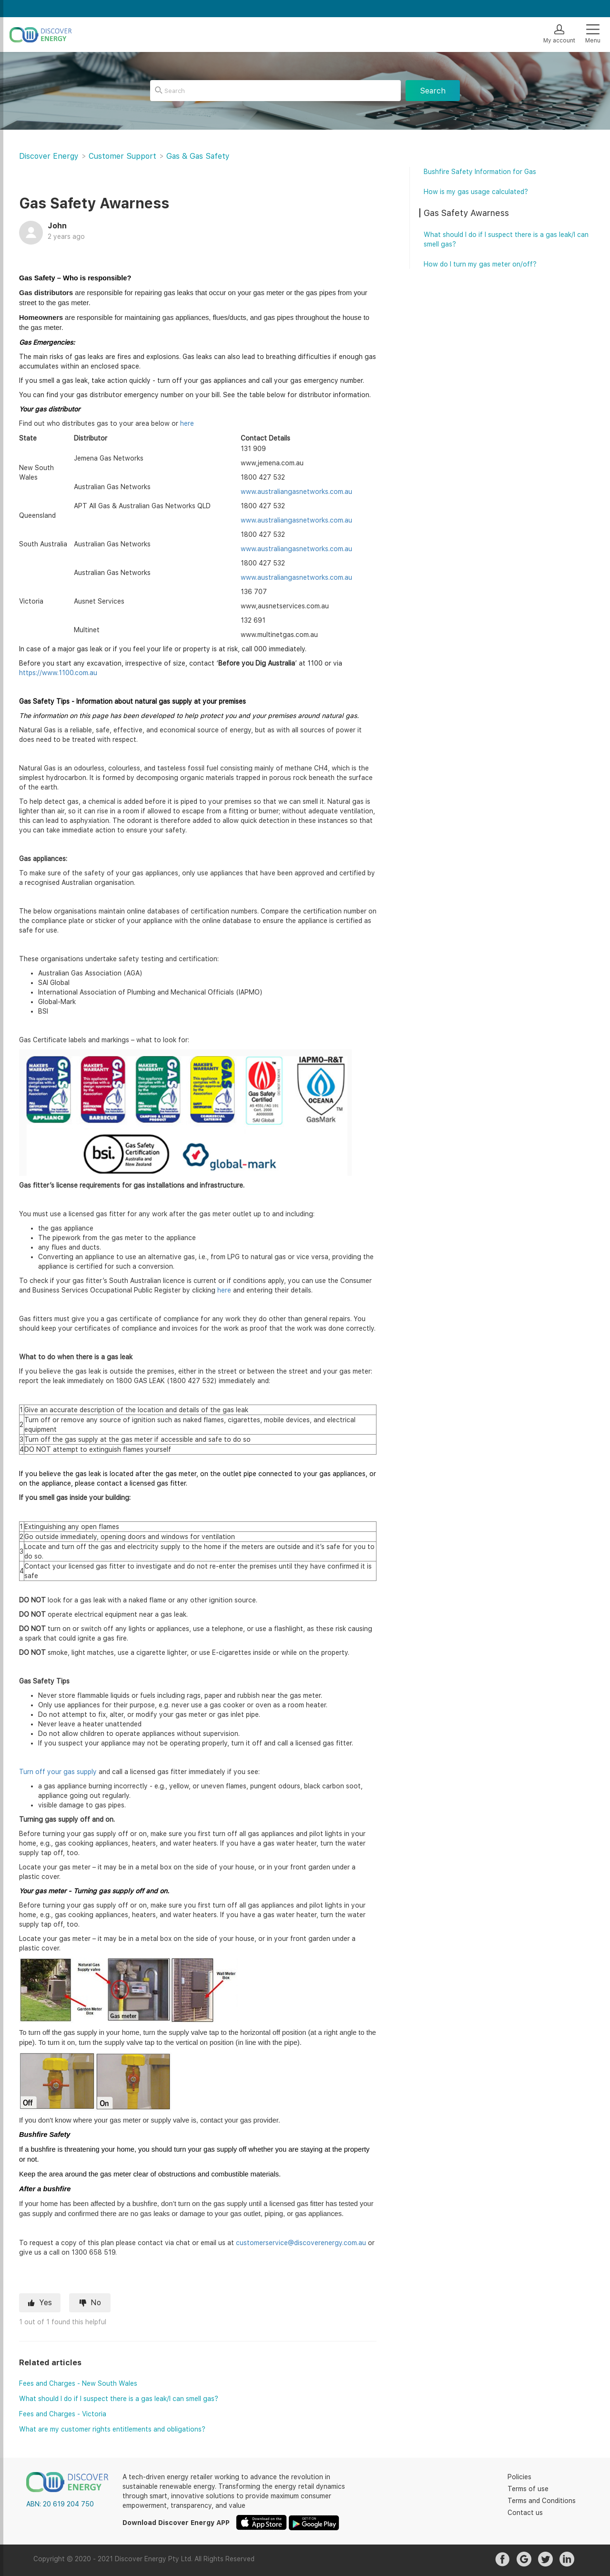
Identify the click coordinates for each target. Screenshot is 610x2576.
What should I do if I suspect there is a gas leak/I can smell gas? (118, 2398)
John (57, 225)
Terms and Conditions (542, 2500)
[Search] (275, 90)
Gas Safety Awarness (466, 213)
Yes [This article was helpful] (45, 2302)
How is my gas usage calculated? (476, 191)
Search (433, 90)
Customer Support (122, 156)
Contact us (525, 2512)
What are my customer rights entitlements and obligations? (112, 2429)
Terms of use (528, 2489)
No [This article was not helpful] (96, 2302)
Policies (519, 2477)
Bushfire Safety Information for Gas (480, 171)
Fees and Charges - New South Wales (78, 2383)
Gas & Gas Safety (198, 156)
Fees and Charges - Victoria (62, 2414)
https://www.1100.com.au (58, 673)
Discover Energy (49, 156)
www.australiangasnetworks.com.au (296, 491)
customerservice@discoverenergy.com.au (301, 2243)
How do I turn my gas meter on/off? (480, 264)
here (187, 423)
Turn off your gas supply (58, 1771)
